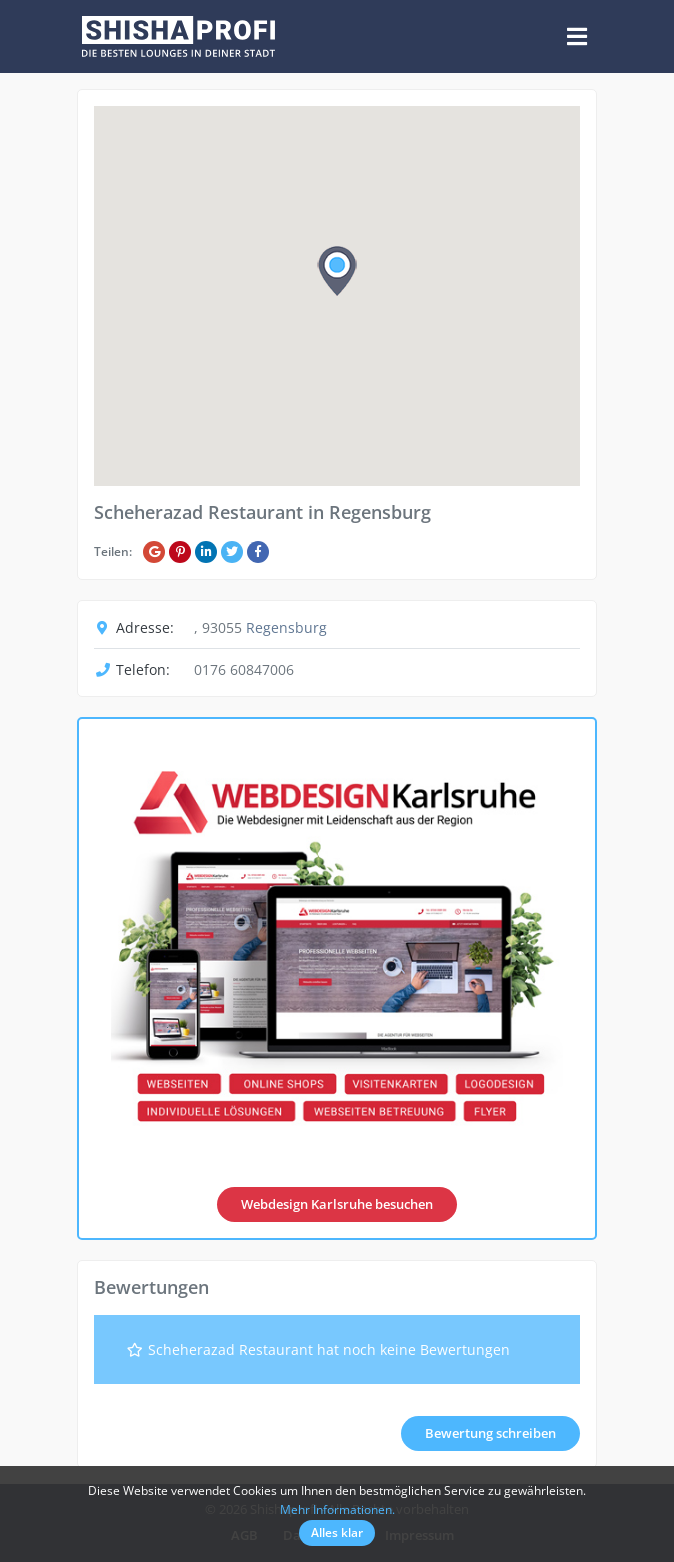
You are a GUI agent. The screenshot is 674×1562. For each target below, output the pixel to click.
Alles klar (337, 1532)
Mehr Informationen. (337, 1509)
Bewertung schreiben (490, 1433)
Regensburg (286, 627)
